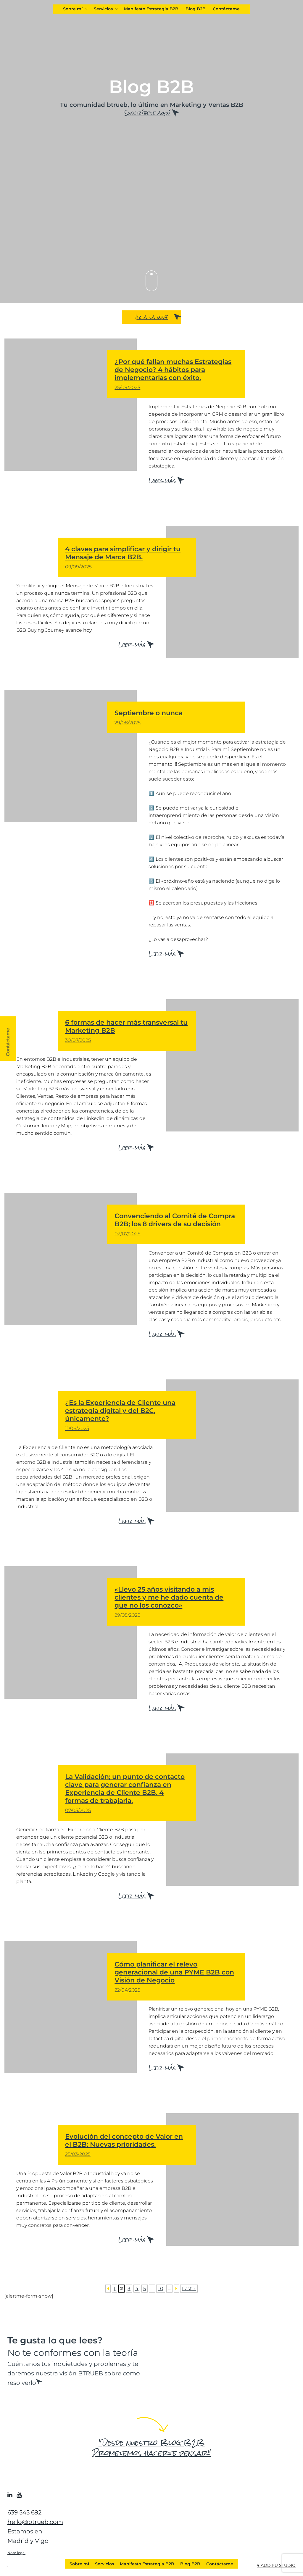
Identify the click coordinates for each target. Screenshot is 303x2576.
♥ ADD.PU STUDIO (276, 2565)
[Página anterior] (108, 2288)
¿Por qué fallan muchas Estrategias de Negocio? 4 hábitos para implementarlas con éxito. (176, 374)
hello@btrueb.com (35, 2521)
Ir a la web (151, 317)
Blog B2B (196, 9)
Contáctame (226, 9)
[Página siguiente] (176, 2288)
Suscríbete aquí (147, 112)
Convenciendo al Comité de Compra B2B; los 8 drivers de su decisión (176, 1224)
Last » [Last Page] (189, 2288)
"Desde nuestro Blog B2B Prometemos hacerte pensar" (151, 2447)
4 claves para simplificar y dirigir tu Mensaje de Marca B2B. (126, 557)
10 (160, 2288)
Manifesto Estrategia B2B (151, 9)
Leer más (162, 480)
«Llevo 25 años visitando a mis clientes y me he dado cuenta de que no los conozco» (176, 1601)
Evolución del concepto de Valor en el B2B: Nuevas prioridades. (126, 2144)
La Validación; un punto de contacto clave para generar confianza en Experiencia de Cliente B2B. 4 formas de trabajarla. (126, 1793)
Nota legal (16, 2552)
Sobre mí (75, 9)
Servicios (106, 9)
